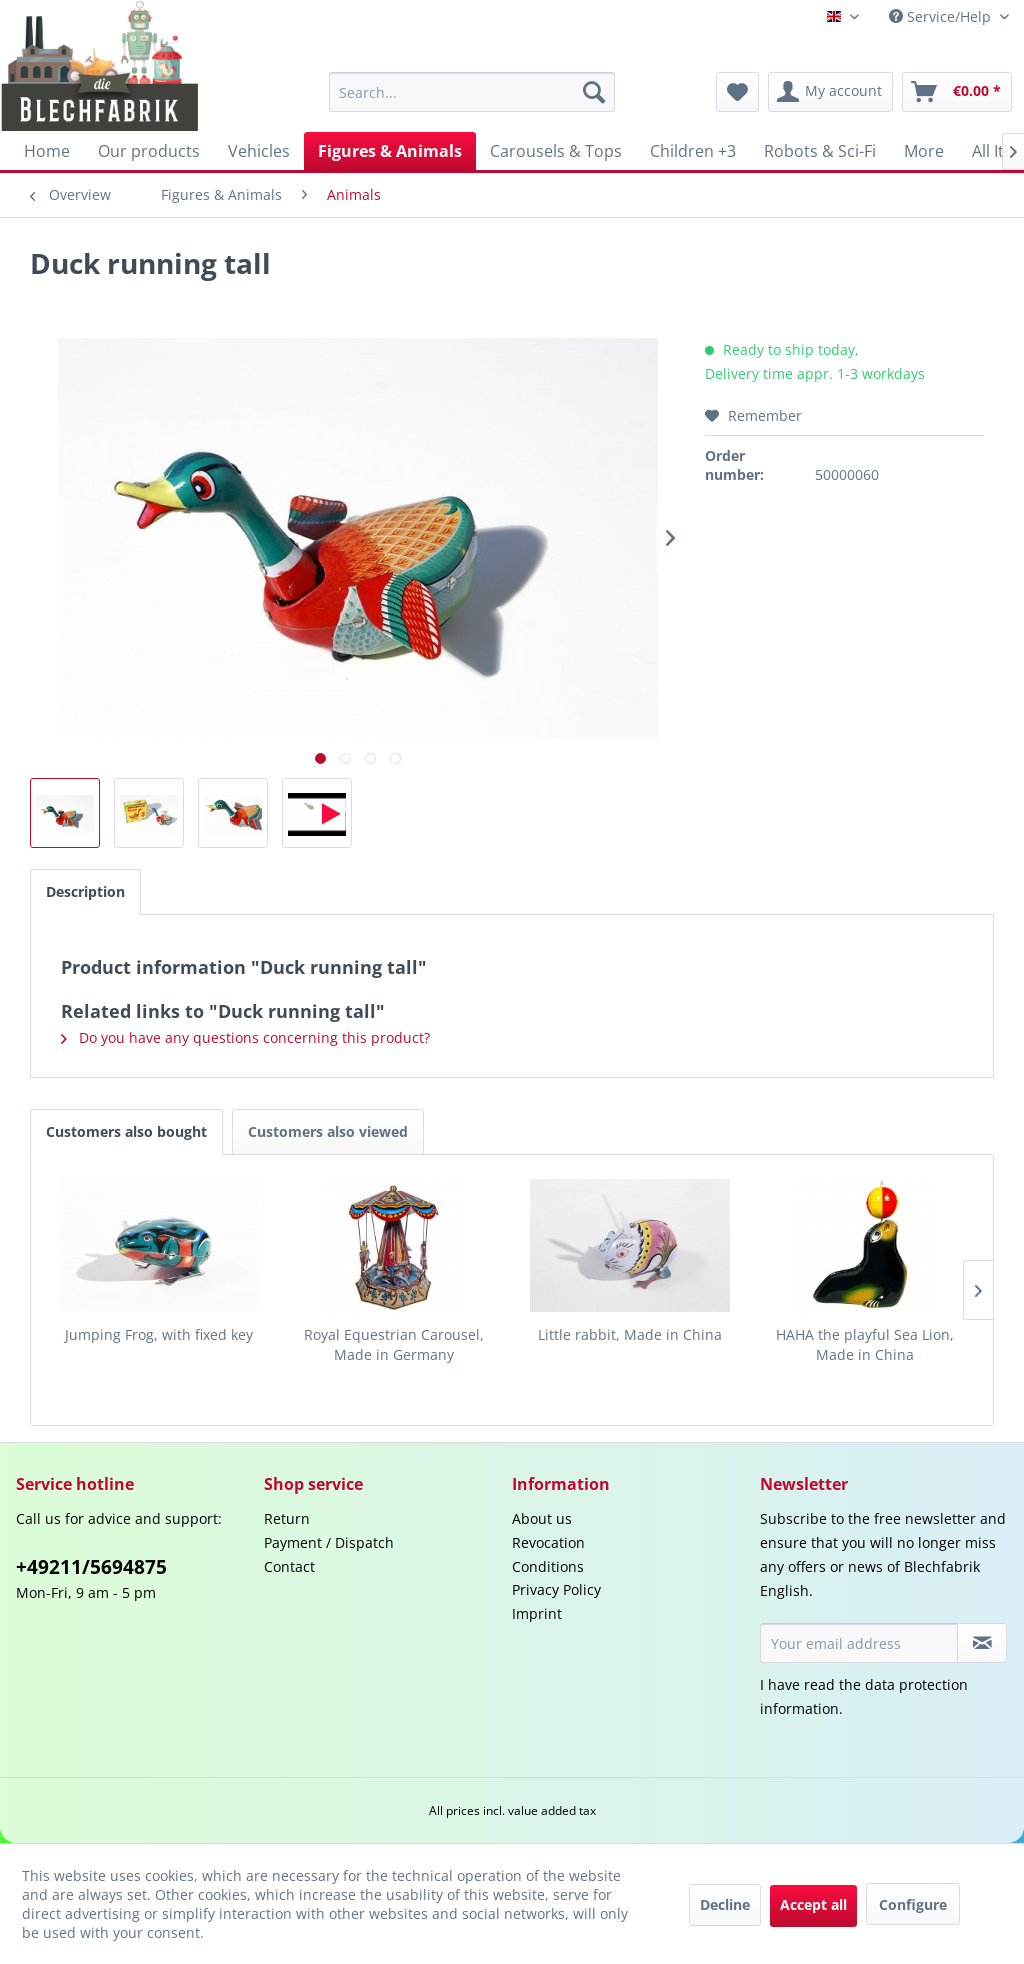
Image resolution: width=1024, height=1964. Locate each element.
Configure (913, 1904)
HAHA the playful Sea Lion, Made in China (865, 1344)
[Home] (47, 151)
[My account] (830, 92)
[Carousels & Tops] (556, 151)
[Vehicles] (259, 151)
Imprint (537, 1613)
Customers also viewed (328, 1131)
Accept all (813, 1904)
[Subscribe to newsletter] (982, 1643)
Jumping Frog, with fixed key (159, 1334)
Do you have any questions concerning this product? (245, 1037)
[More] (924, 151)
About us (542, 1518)
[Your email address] (859, 1643)
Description (85, 891)
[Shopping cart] (957, 92)
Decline (725, 1904)
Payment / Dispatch (329, 1542)
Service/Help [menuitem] (942, 16)
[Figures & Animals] (390, 151)
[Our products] (149, 151)
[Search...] (472, 92)
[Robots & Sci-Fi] (820, 151)
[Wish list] (737, 92)
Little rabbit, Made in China (630, 1334)
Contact (289, 1566)
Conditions (548, 1566)
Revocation (548, 1542)
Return (287, 1518)
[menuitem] (472, 92)
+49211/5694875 (91, 1567)
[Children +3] (693, 151)
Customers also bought (126, 1131)
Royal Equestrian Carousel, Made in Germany (394, 1344)
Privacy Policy (556, 1589)
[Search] (594, 92)
